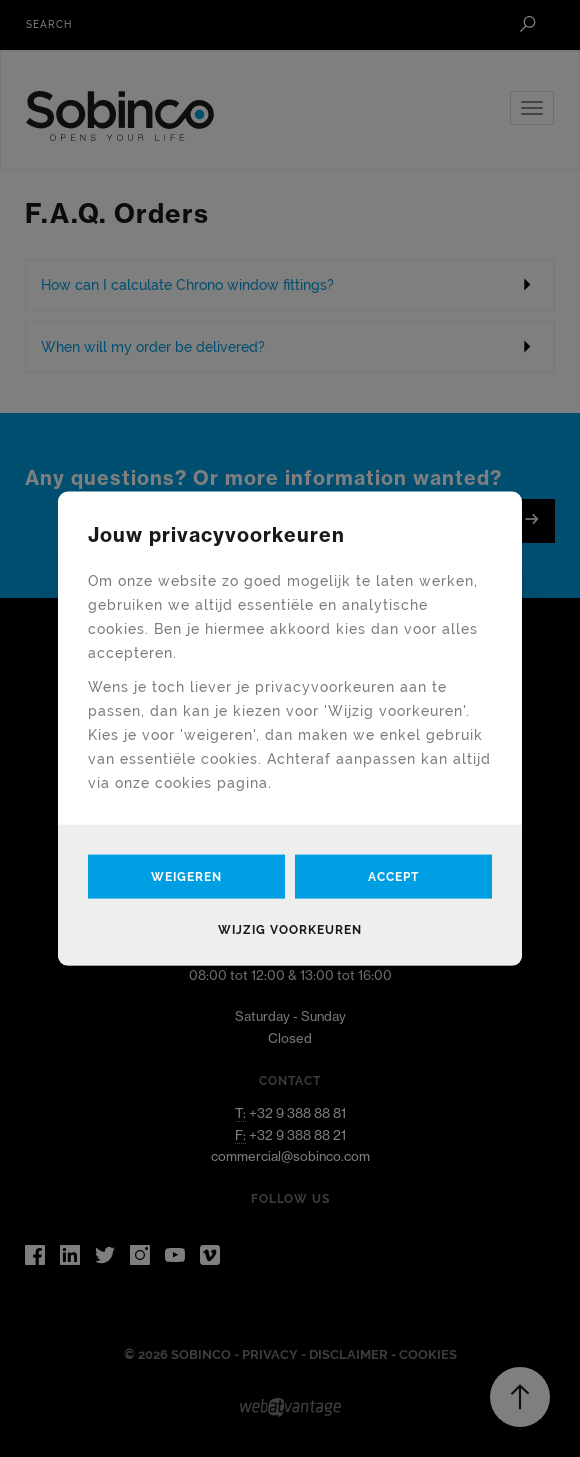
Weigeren (186, 877)
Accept (393, 877)
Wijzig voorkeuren (290, 930)
